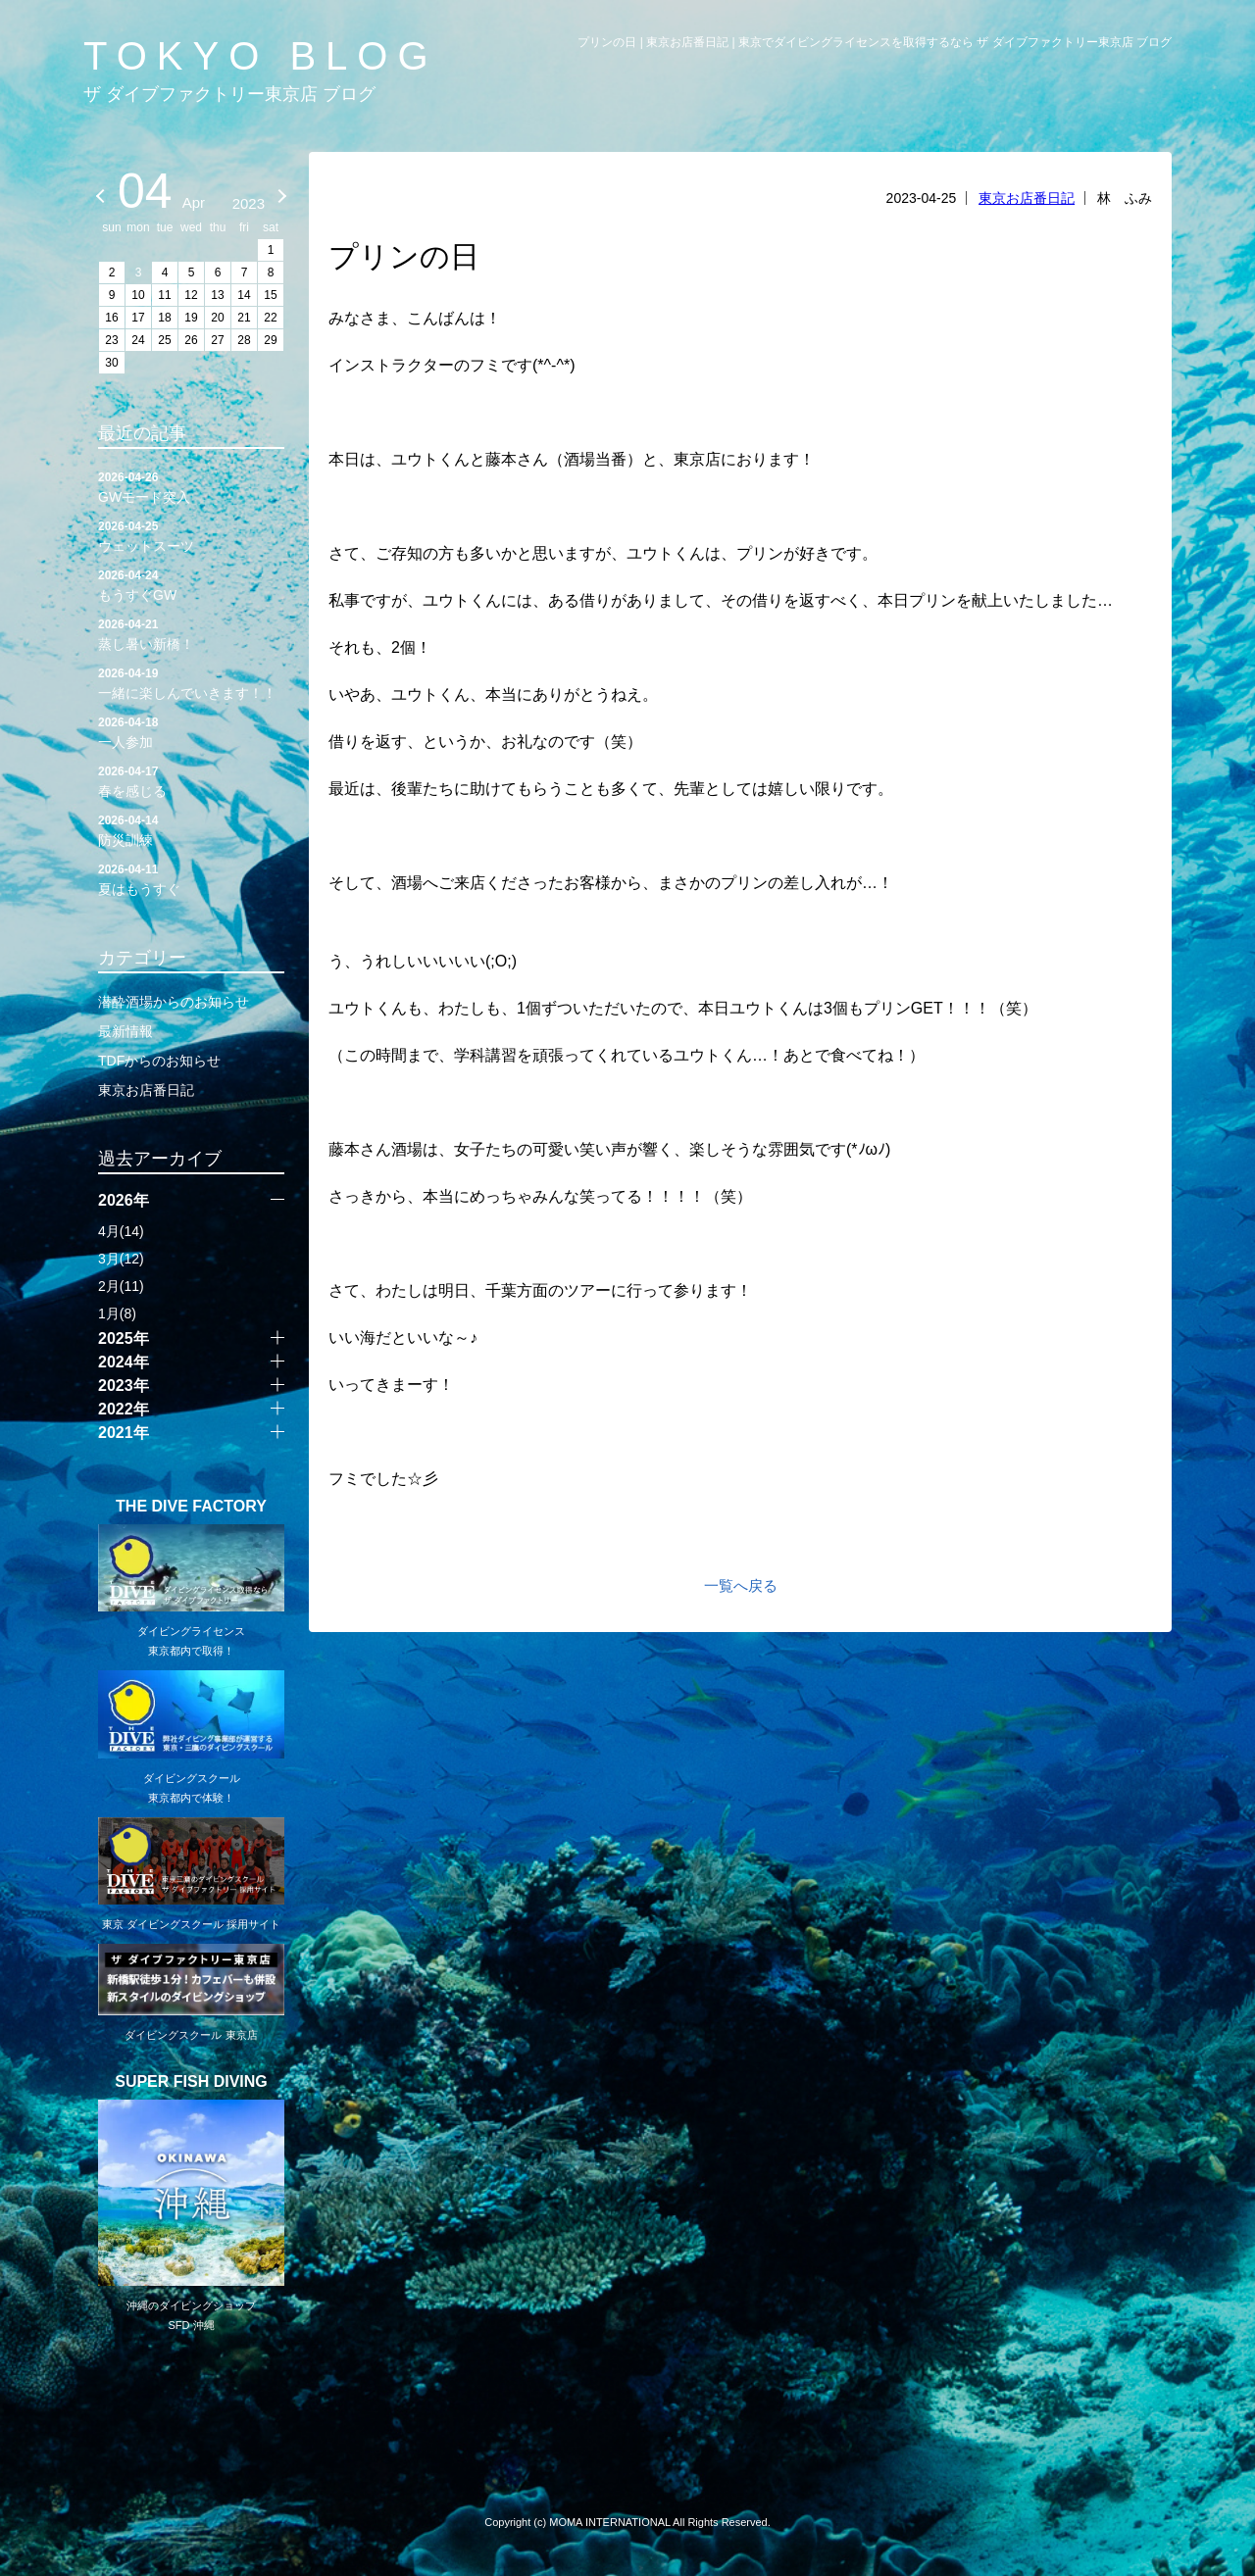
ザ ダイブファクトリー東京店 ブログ (229, 94)
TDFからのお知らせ (159, 1060)
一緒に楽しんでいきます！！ (191, 682)
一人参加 (191, 731)
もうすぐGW (191, 584)
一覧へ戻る (741, 1585)
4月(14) (121, 1231)
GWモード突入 (191, 486)
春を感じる (191, 780)
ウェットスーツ (191, 535)
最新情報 (125, 1031)
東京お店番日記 (1027, 198)
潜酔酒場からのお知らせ (173, 1002)
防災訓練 (191, 829)
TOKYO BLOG (260, 55)
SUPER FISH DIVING (191, 2082)
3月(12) (121, 1258)
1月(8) (117, 1313)
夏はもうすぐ (191, 878)
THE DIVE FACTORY (191, 1506)
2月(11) (121, 1286)
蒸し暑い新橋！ (191, 633)
